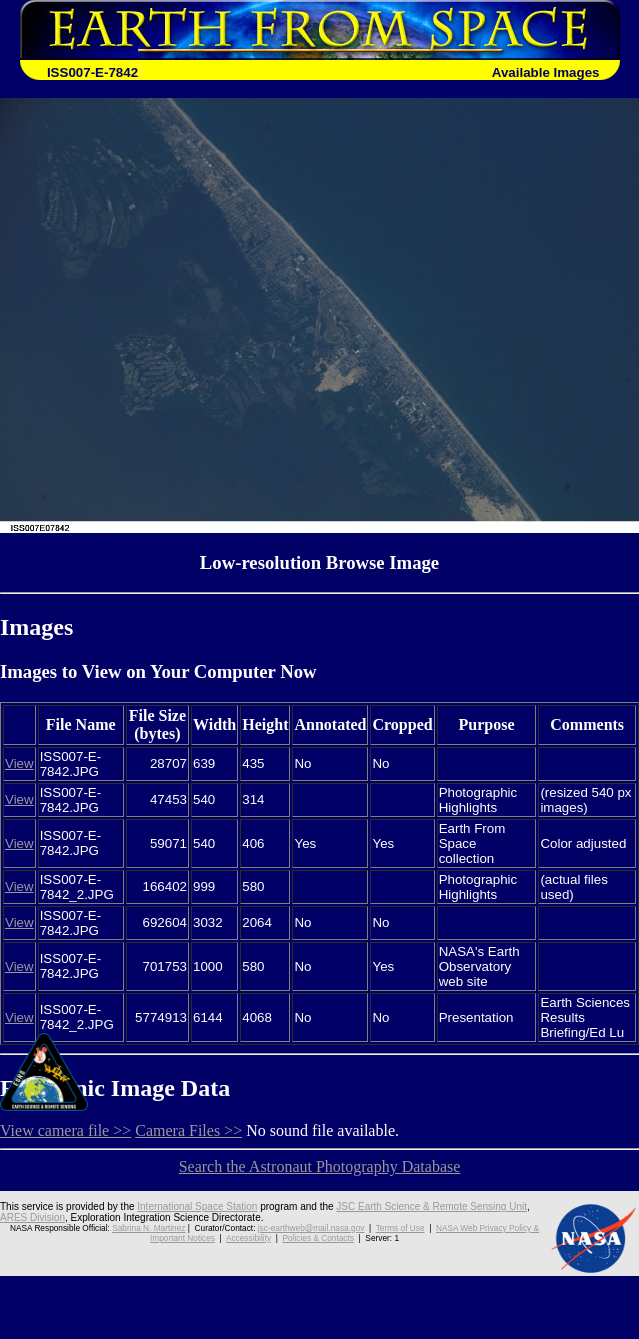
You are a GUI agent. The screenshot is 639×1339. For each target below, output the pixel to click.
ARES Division (32, 1217)
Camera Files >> (188, 1130)
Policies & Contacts (318, 1238)
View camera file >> (65, 1130)
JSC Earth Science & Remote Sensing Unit (431, 1206)
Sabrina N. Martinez (148, 1228)
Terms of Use (400, 1228)
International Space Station (197, 1206)
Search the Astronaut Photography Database (320, 1166)
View (19, 763)
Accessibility (248, 1238)
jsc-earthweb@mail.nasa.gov (311, 1228)
